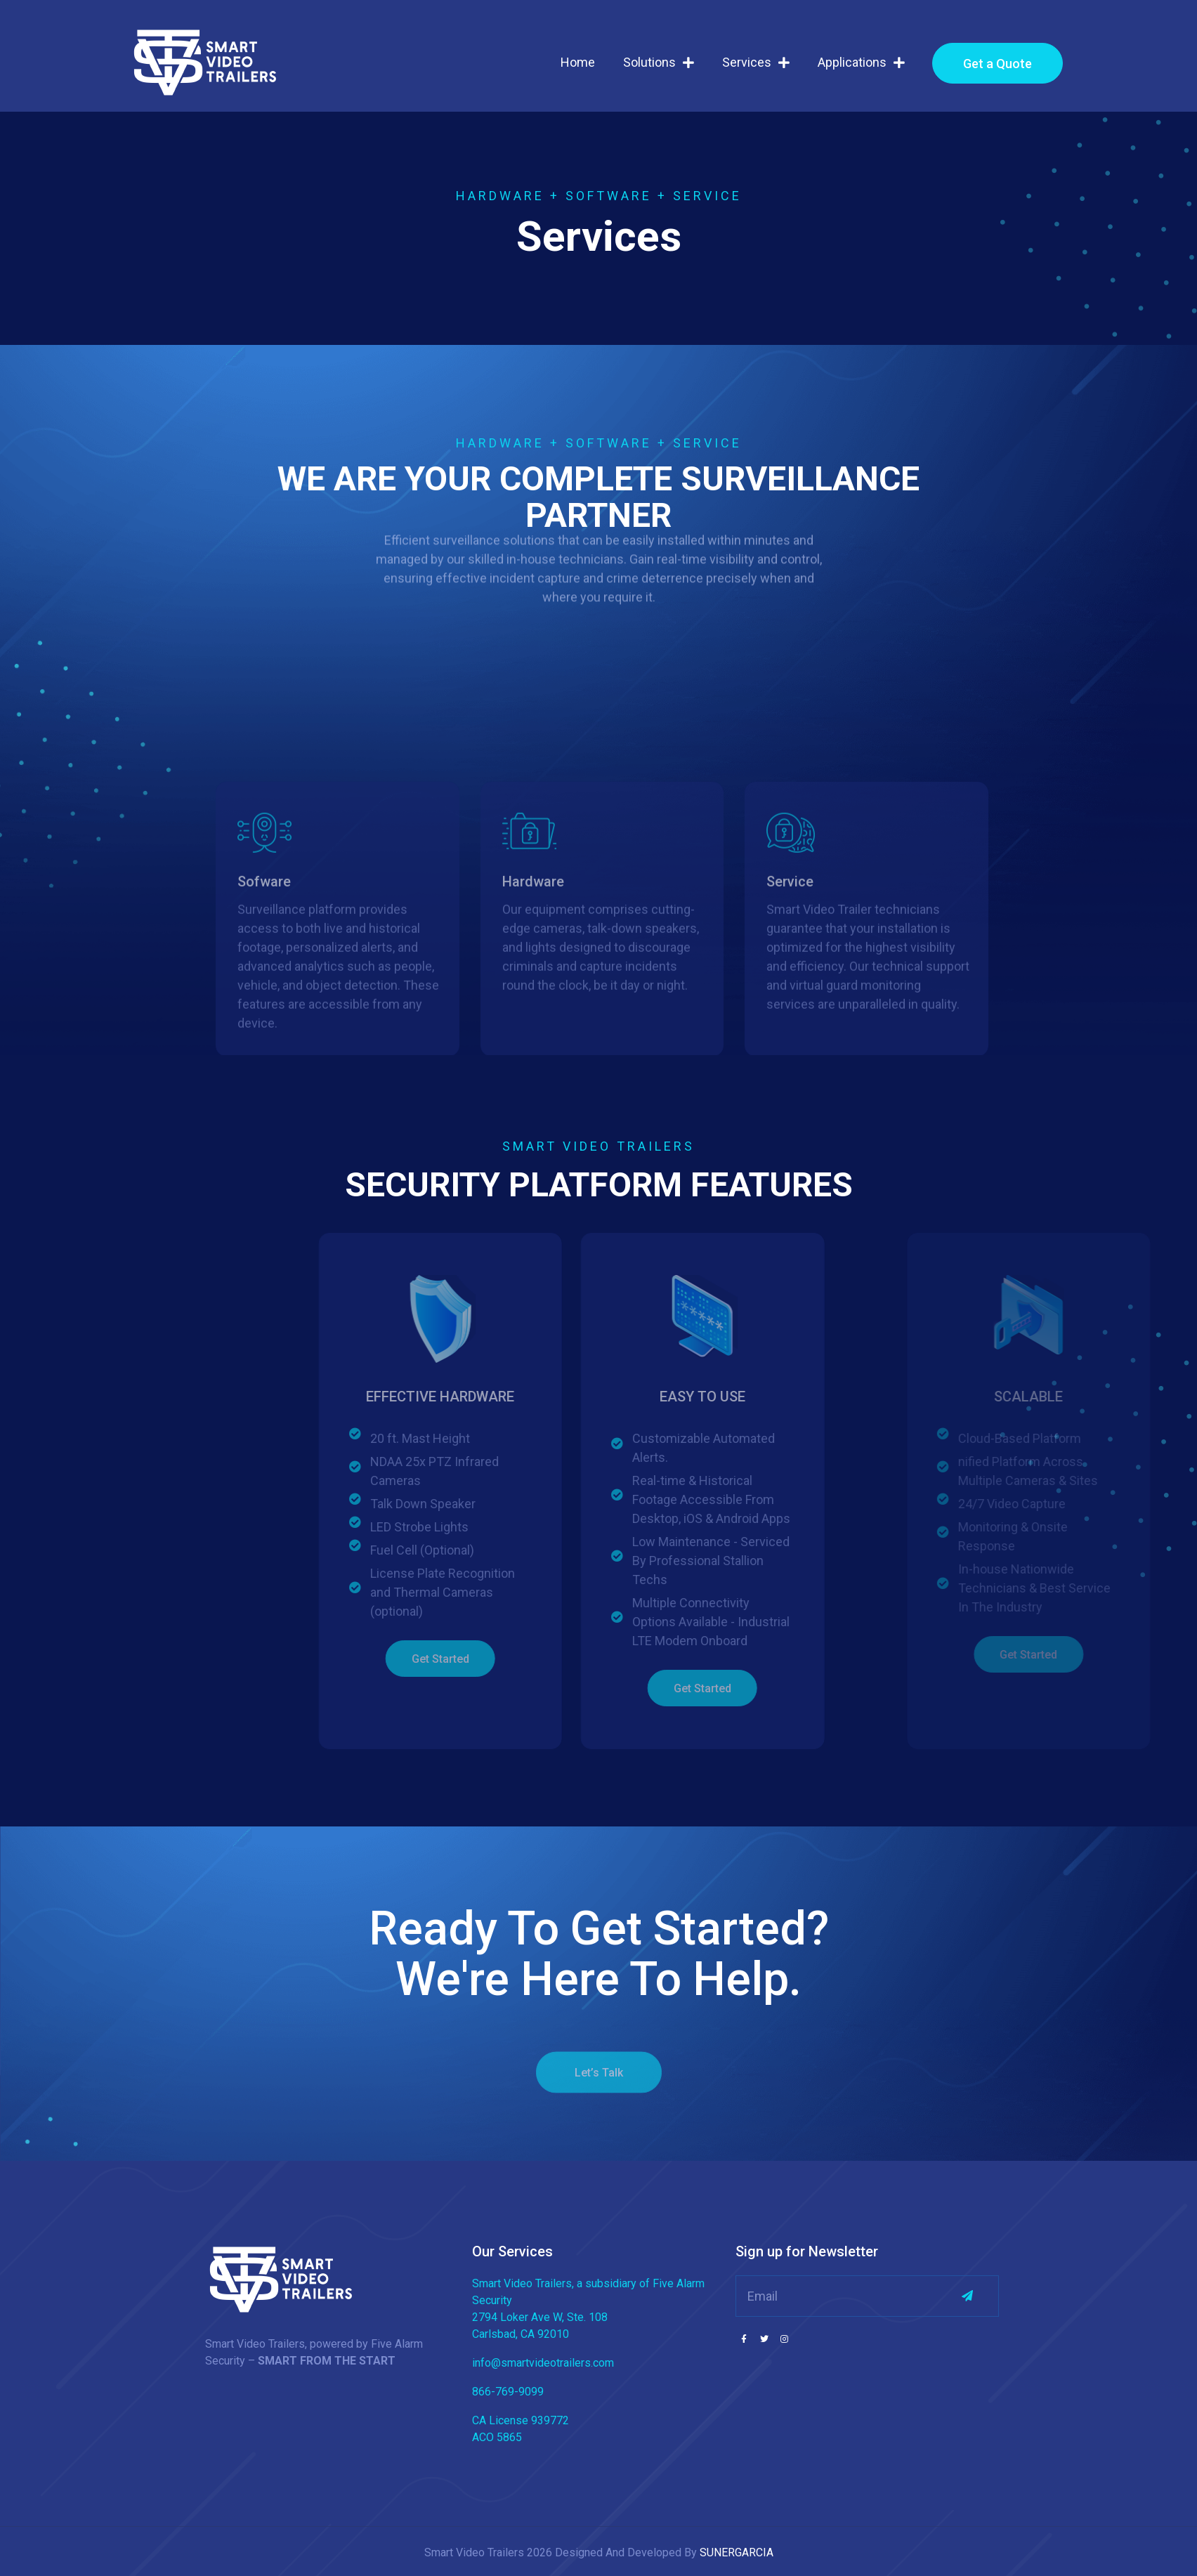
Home (578, 62)
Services (756, 62)
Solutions (658, 62)
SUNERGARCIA (736, 2552)
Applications (861, 62)
